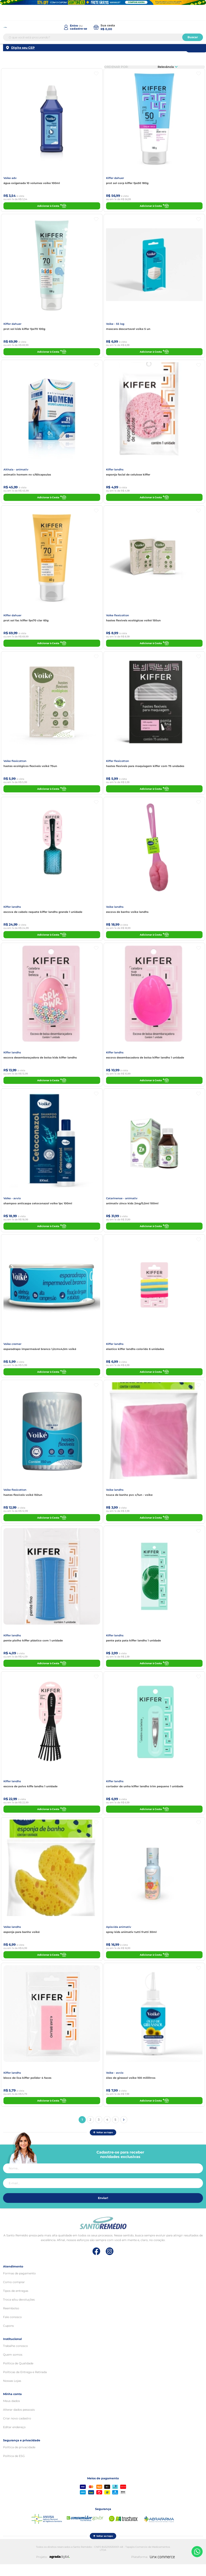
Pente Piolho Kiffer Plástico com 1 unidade (33, 1640)
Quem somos (12, 2354)
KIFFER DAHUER (115, 178)
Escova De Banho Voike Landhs (127, 911)
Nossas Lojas (12, 2381)
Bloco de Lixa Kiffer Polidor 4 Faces (27, 2077)
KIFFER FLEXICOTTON (117, 761)
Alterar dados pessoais (19, 2409)
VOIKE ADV (10, 178)
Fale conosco (12, 2317)
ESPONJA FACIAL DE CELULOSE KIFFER (128, 474)
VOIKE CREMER (12, 1343)
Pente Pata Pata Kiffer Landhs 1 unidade (133, 1640)
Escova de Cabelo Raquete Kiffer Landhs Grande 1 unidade (42, 911)
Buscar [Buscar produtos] (193, 37)
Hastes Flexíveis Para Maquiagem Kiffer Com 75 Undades (145, 766)
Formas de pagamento (19, 2273)
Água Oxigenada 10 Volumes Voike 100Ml (31, 183)
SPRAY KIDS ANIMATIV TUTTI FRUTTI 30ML (131, 1932)
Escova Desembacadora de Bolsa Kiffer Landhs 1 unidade (145, 1057)
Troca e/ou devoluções (19, 2299)
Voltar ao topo (103, 2132)
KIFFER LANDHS (115, 469)
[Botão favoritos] (96, 74)
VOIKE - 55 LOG (115, 323)
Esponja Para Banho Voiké (21, 1932)
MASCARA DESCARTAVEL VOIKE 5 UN (128, 328)
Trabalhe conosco (15, 2346)
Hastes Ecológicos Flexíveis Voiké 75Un (30, 766)
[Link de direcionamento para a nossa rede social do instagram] (110, 2251)
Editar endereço (14, 2427)
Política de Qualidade (18, 2363)
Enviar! (103, 2198)
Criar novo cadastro (17, 2418)
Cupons (8, 2326)
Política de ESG (14, 2456)
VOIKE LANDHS (115, 906)
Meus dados (11, 2401)
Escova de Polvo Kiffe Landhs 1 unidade (30, 1786)
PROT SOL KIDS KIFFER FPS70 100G (24, 328)
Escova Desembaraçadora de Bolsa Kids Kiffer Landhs (40, 1057)
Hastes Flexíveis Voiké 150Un (22, 1494)
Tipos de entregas (15, 2291)
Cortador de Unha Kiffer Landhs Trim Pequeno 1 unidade (144, 1786)
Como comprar (14, 2282)
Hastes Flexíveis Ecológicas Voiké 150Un (133, 620)
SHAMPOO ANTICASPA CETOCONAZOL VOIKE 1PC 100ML (37, 1203)
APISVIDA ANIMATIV (118, 1926)
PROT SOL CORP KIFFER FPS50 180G (127, 183)
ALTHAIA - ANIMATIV (15, 469)
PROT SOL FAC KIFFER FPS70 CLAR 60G (26, 620)
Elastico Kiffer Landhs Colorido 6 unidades (135, 1349)
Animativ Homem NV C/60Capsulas (27, 474)
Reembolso (11, 2308)
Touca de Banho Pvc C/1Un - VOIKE (129, 1494)
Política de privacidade (19, 2447)
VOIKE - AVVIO (12, 1198)
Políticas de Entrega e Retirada (25, 2372)
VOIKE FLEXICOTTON (117, 615)
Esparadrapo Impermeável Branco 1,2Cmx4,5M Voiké (39, 1349)
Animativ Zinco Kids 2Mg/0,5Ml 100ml (132, 1203)
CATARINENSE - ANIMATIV (122, 1198)
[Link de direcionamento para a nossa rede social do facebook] (96, 2251)
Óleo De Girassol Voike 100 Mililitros (130, 2077)
